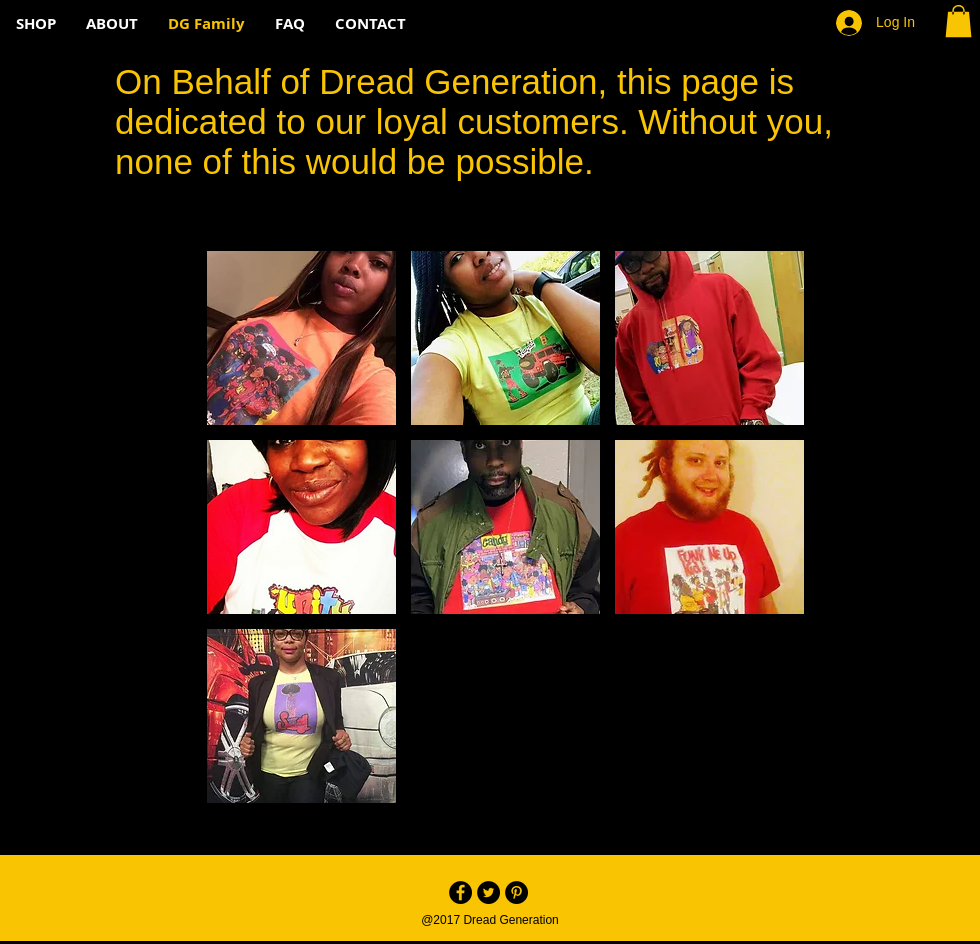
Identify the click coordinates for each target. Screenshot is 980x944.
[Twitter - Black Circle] (488, 892)
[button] (958, 21)
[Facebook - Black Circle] (460, 892)
